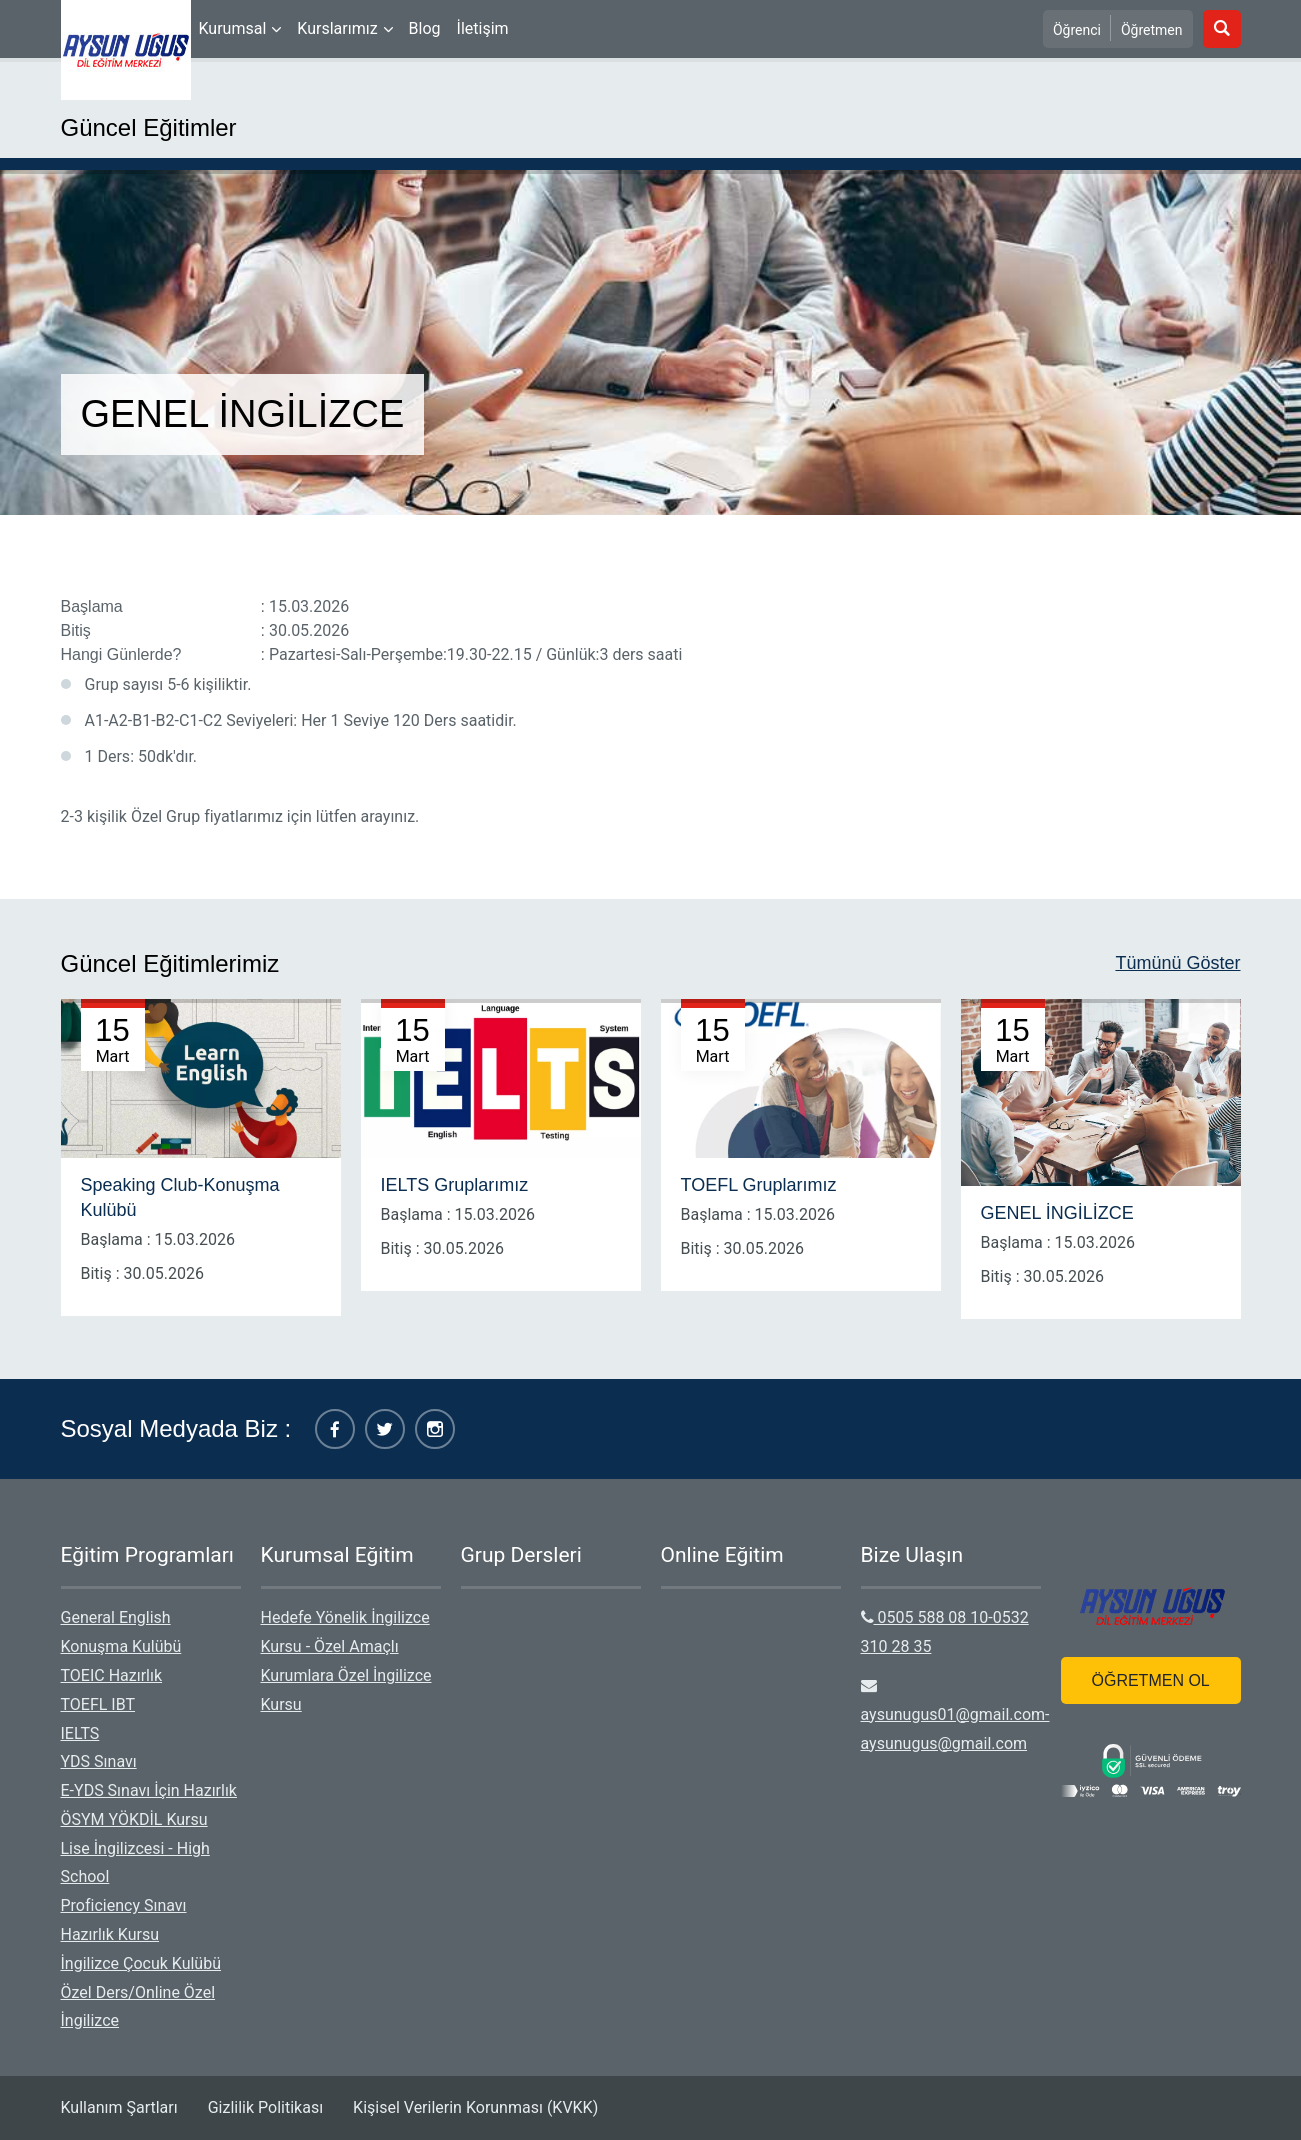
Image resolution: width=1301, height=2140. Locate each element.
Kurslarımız (337, 28)
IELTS (80, 1733)
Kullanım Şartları (119, 2107)
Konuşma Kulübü (121, 1646)
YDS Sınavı (99, 1761)
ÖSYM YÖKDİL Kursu (134, 1819)
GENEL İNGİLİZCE (1057, 1213)
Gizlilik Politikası (265, 2107)
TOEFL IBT (98, 1704)
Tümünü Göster (1177, 963)
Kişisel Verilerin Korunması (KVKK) (475, 2107)
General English (116, 1617)
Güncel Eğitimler (149, 127)
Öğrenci (1077, 30)
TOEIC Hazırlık (112, 1675)
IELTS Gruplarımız (455, 1185)
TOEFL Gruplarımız (759, 1185)
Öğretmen (1152, 30)
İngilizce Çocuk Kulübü (141, 1963)
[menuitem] (240, 29)
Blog (425, 28)
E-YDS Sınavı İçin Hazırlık (149, 1790)
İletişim (483, 28)
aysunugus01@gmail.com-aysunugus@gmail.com (955, 1715)
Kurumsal (233, 28)
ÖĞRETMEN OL (1151, 1680)
